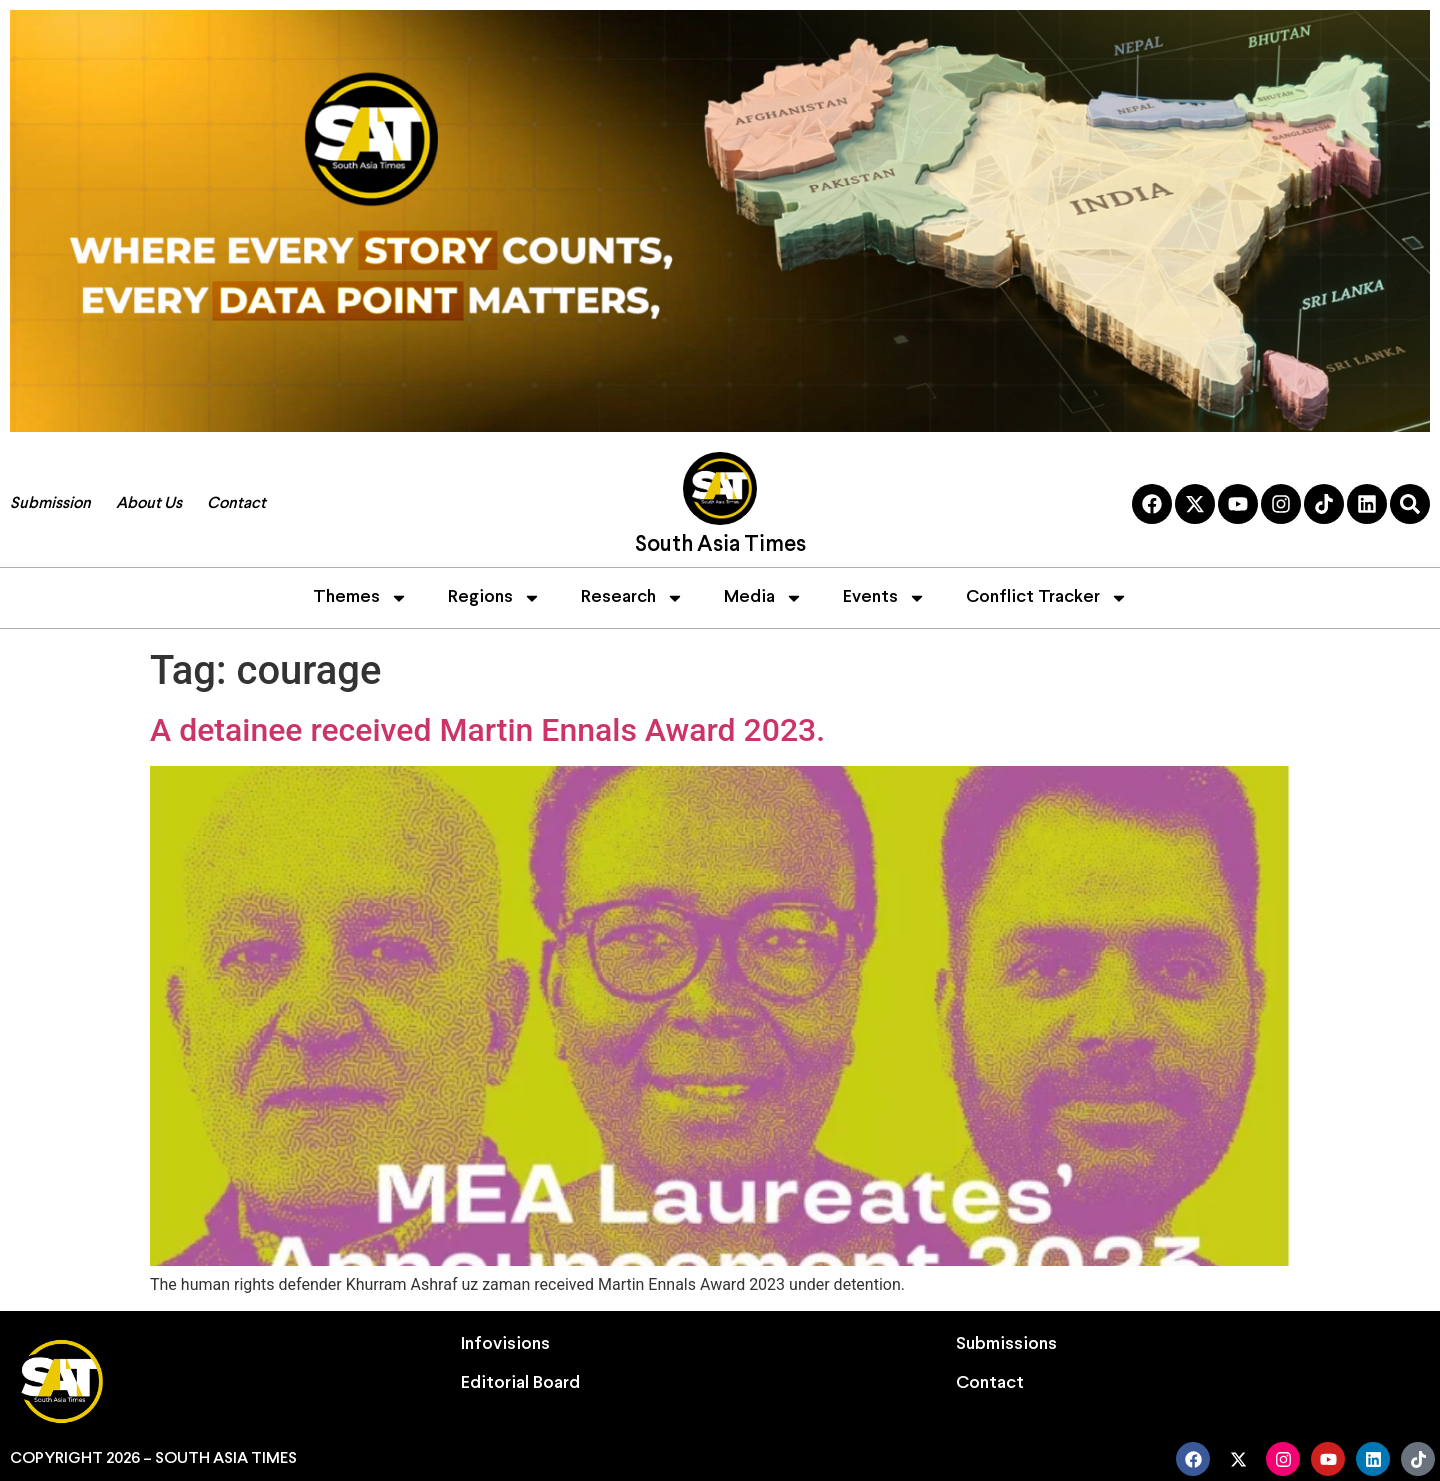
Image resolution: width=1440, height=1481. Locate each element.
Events (884, 598)
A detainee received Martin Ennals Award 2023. (487, 730)
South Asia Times (720, 545)
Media (763, 598)
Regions (494, 598)
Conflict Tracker (1047, 598)
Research (632, 598)
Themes (360, 598)
